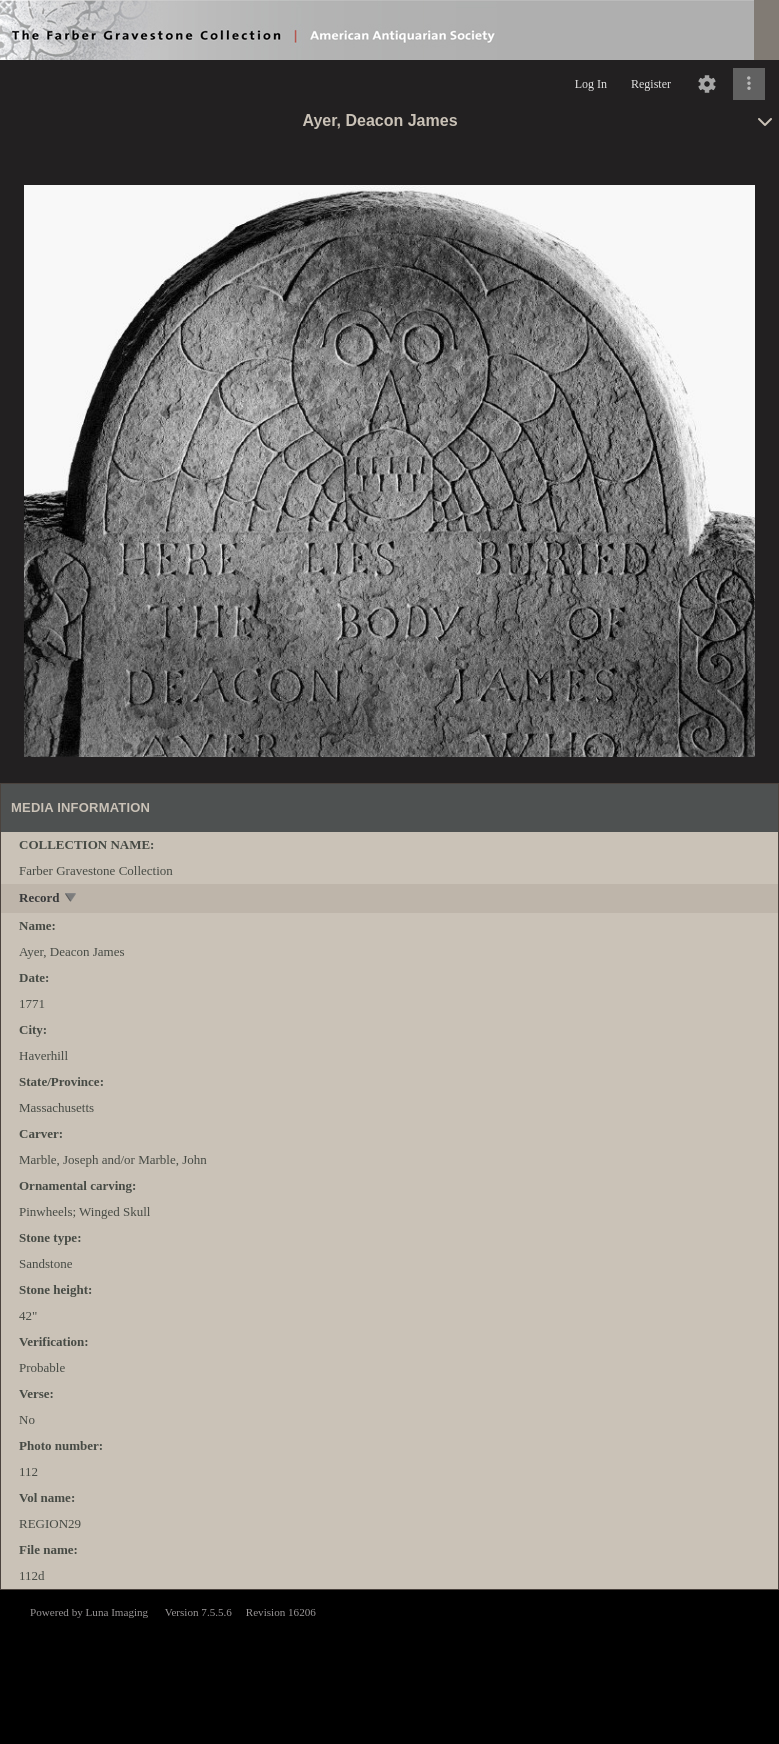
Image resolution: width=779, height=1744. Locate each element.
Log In (591, 84)
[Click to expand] (749, 84)
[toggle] (71, 899)
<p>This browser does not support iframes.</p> (389, 1665)
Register (651, 84)
